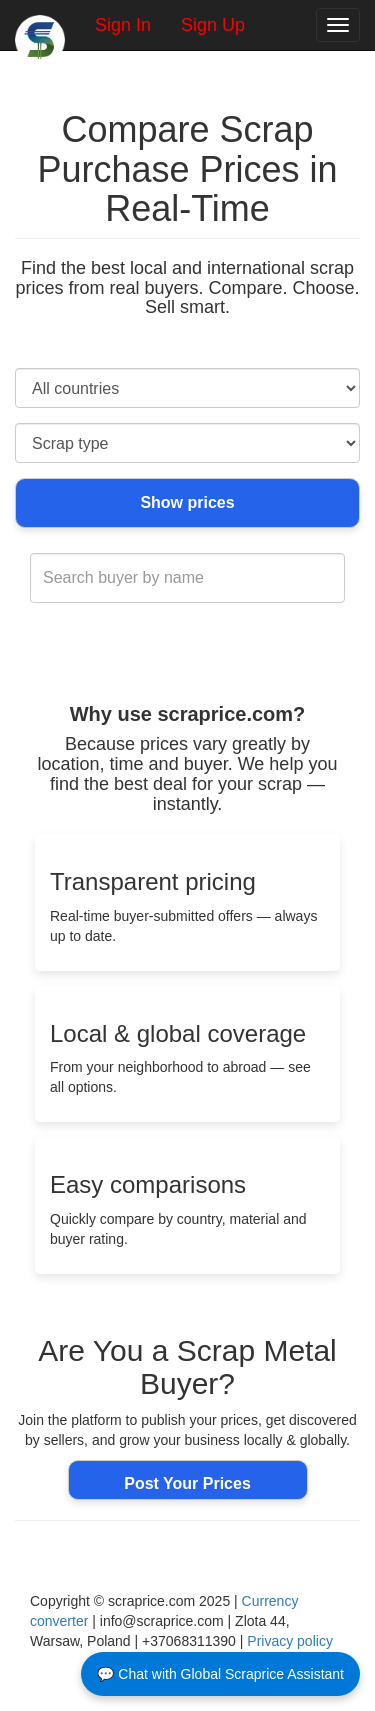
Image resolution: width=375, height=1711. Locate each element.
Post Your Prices (187, 1483)
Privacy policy (290, 1641)
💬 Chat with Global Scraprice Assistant (220, 1674)
